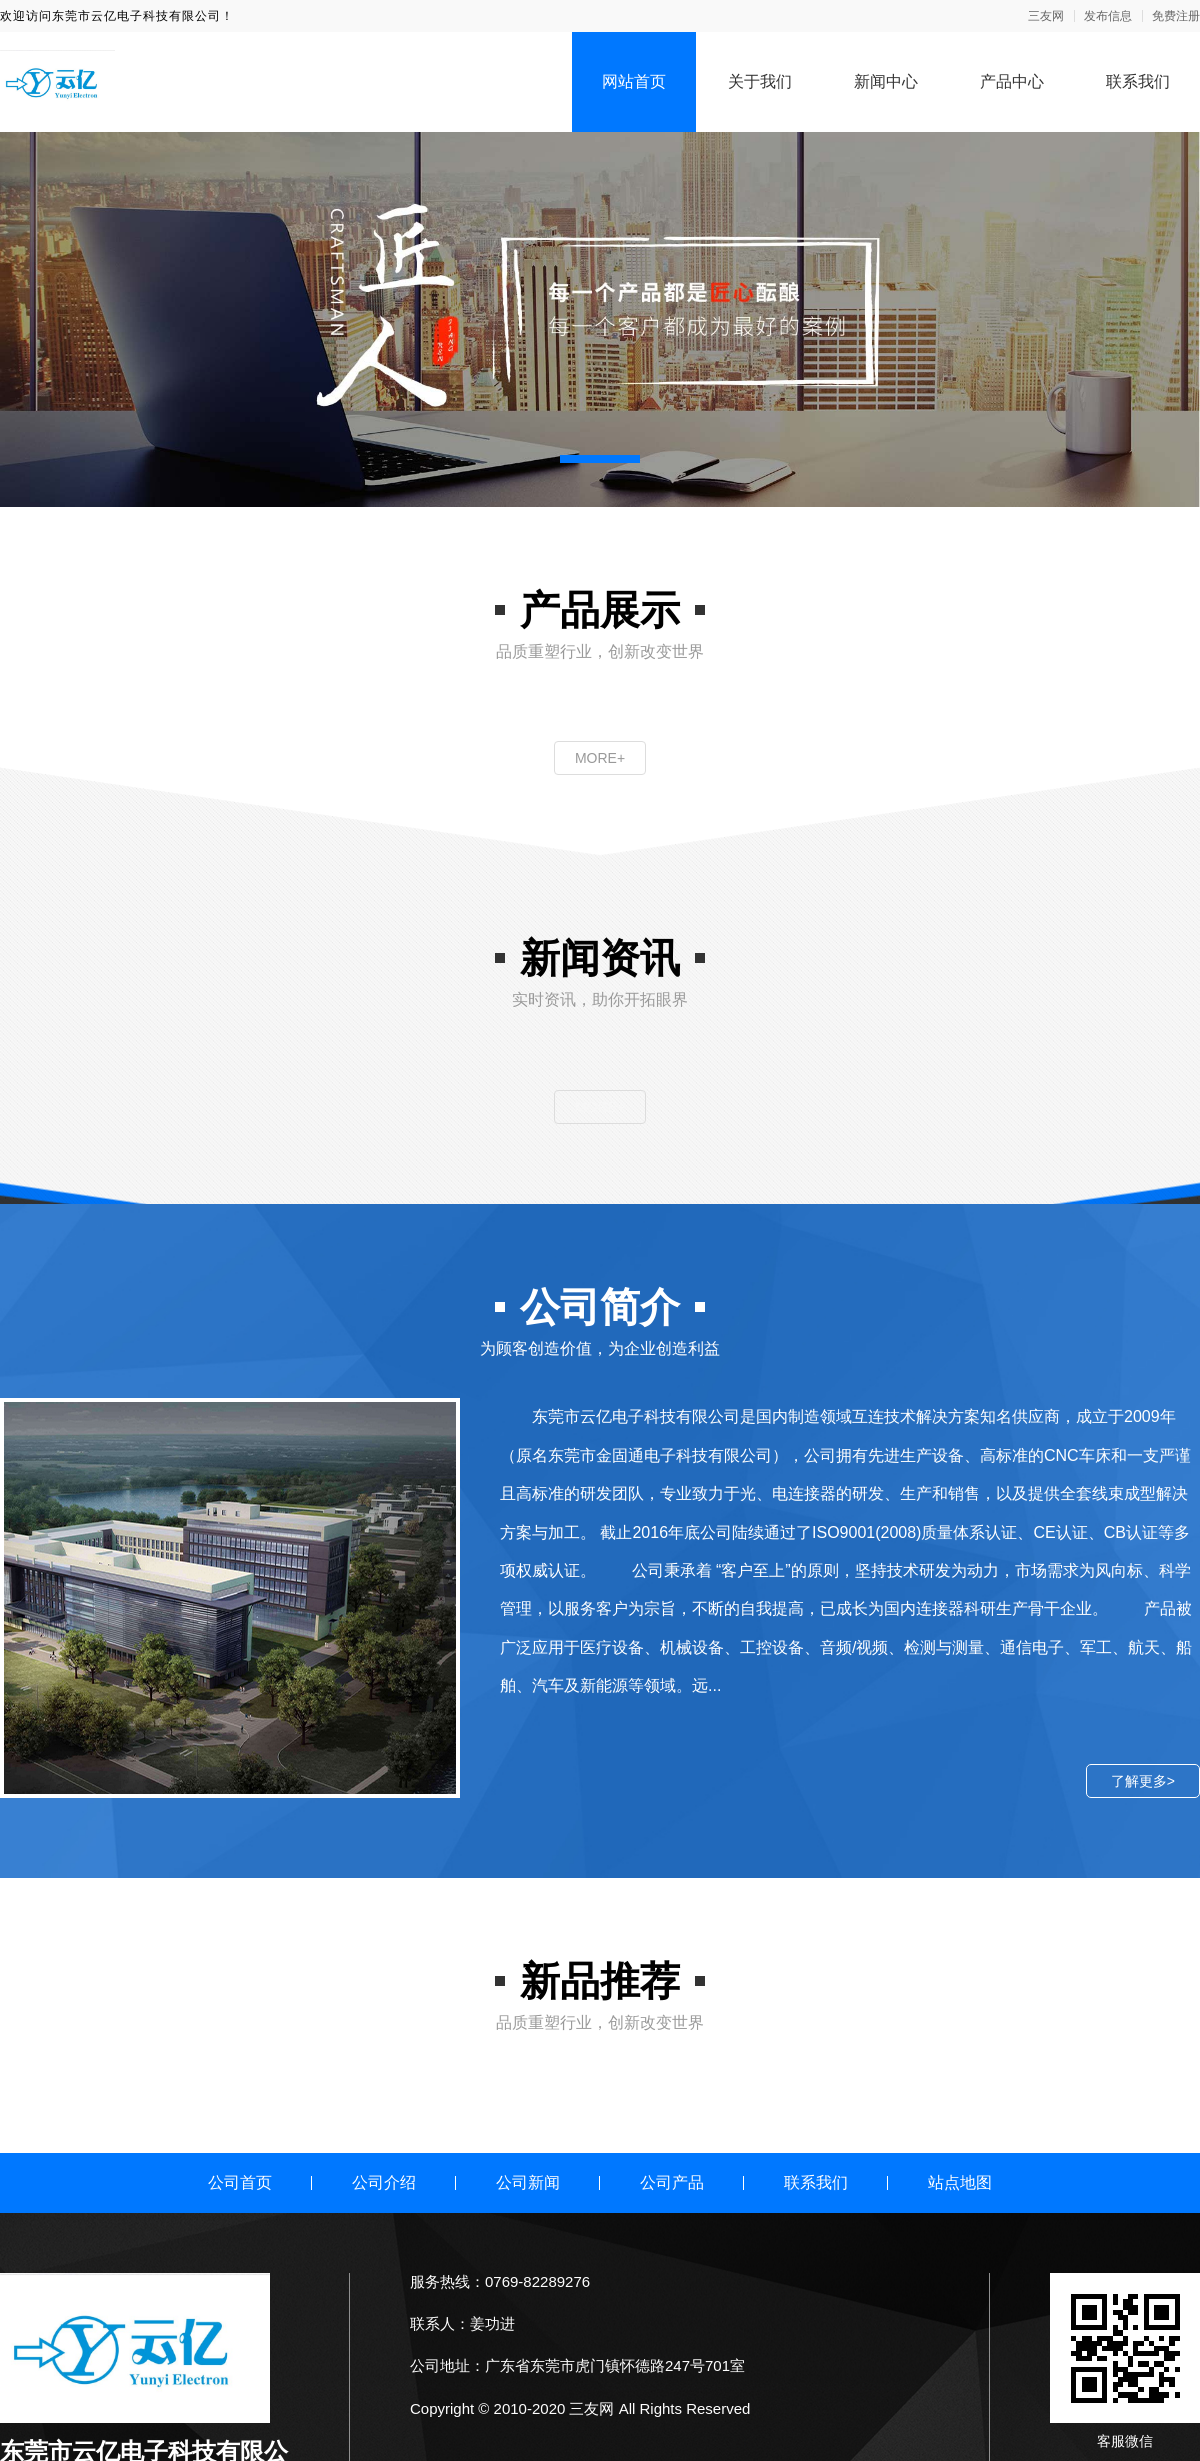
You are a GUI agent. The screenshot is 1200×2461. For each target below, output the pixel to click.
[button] (600, 459)
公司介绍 (384, 2182)
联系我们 (1138, 81)
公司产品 (672, 2182)
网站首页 (634, 81)
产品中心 (1012, 81)
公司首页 (240, 2182)
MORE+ (600, 758)
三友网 (1046, 16)
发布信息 (1108, 16)
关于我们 (760, 81)
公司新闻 (528, 2182)
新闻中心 (886, 81)
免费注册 (1176, 16)
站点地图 (960, 2182)
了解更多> (1143, 1781)
